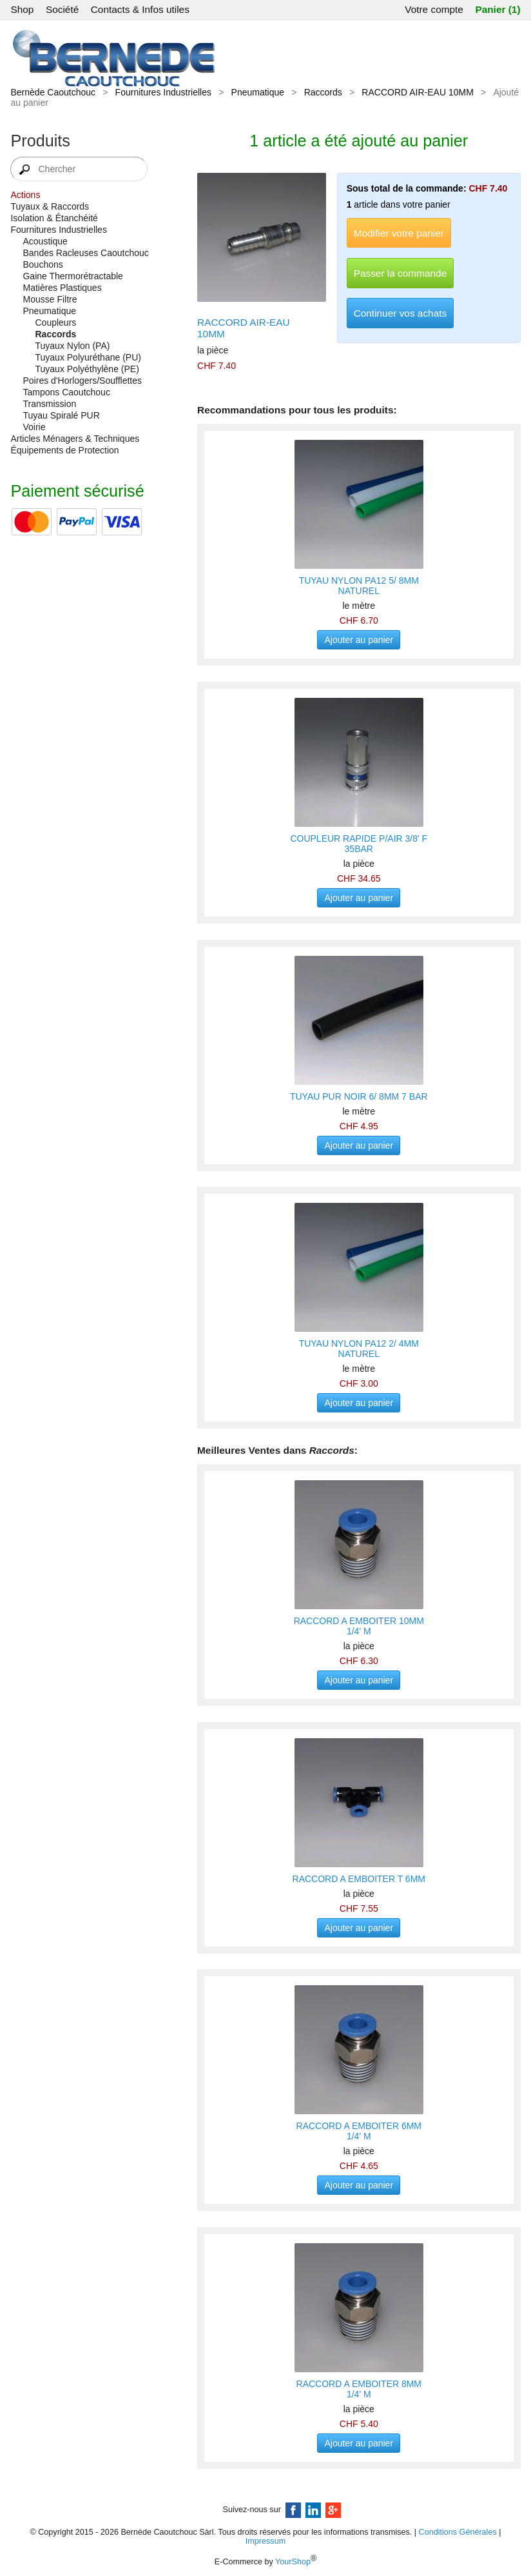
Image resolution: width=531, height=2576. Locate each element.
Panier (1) (497, 9)
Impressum (265, 2541)
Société (62, 9)
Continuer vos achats (400, 313)
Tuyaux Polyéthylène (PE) (87, 368)
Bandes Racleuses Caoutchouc (85, 252)
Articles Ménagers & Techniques (74, 438)
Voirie (34, 426)
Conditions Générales (458, 2532)
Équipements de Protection (64, 450)
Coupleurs (55, 322)
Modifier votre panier (399, 233)
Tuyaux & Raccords (49, 206)
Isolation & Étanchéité (53, 218)
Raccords (323, 92)
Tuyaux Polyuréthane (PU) (87, 357)
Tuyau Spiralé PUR (61, 415)
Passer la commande (400, 273)
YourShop (293, 2561)
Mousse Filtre (50, 299)
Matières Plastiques (62, 287)
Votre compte (434, 9)
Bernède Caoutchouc (52, 92)
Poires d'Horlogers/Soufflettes (82, 380)
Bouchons (43, 264)
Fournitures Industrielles (163, 92)
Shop (22, 9)
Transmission (49, 403)
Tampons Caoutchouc (66, 392)
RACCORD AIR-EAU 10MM (417, 92)
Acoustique (45, 241)
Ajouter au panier (358, 640)
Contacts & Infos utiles (140, 9)
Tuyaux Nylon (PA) (72, 345)
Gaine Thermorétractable (72, 276)
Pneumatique (258, 92)
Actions (25, 194)
